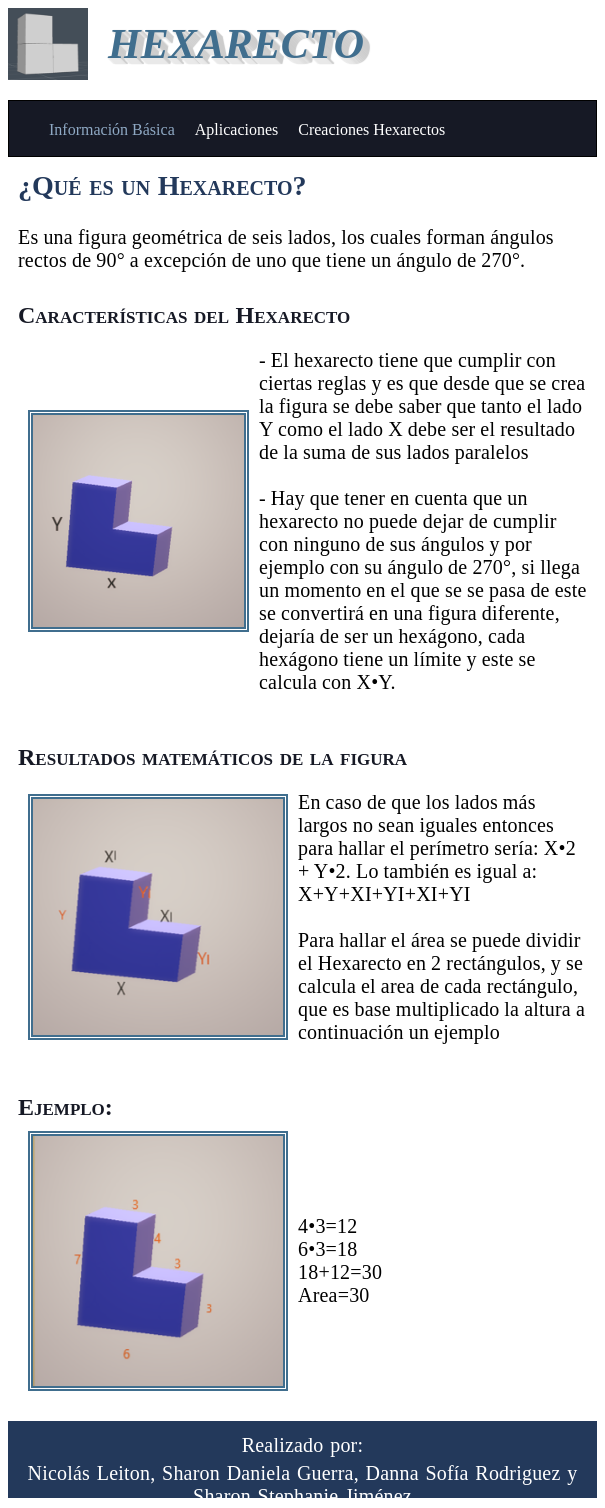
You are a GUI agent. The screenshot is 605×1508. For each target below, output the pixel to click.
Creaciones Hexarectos (371, 129)
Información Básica (112, 129)
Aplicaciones (237, 129)
